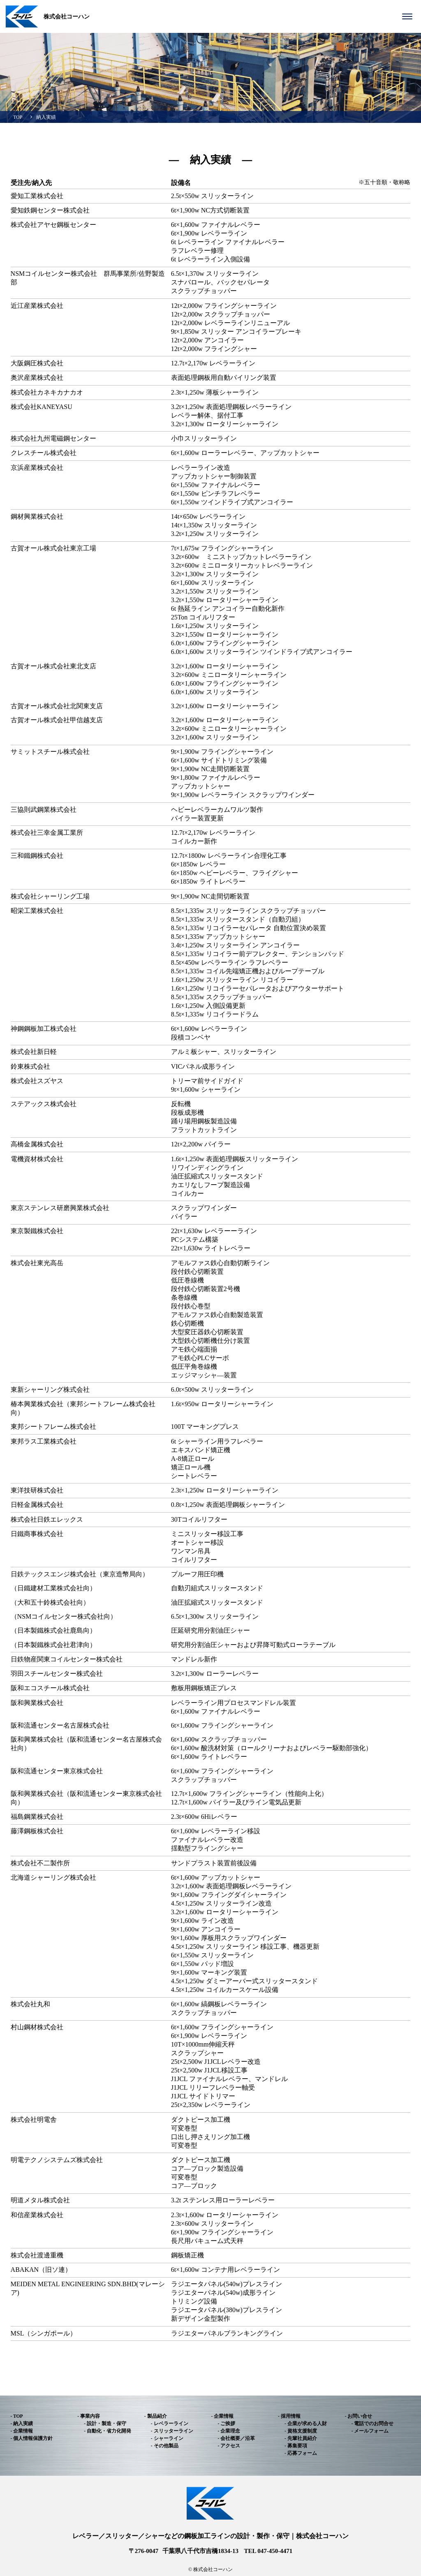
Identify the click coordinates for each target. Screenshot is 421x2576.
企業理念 (230, 2430)
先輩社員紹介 (302, 2438)
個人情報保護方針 (33, 2438)
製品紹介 (157, 2416)
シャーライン (168, 2438)
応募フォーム (302, 2453)
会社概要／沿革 (237, 2438)
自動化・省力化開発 (109, 2430)
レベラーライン (171, 2423)
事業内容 (90, 2416)
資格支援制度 (302, 2430)
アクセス (230, 2445)
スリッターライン (173, 2430)
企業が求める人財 (307, 2423)
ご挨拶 (227, 2423)
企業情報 (23, 2430)
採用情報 (291, 2416)
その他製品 (166, 2445)
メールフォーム (371, 2430)
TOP (17, 117)
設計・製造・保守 (106, 2423)
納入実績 (46, 117)
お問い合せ (359, 2416)
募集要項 (297, 2445)
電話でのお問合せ (373, 2423)
